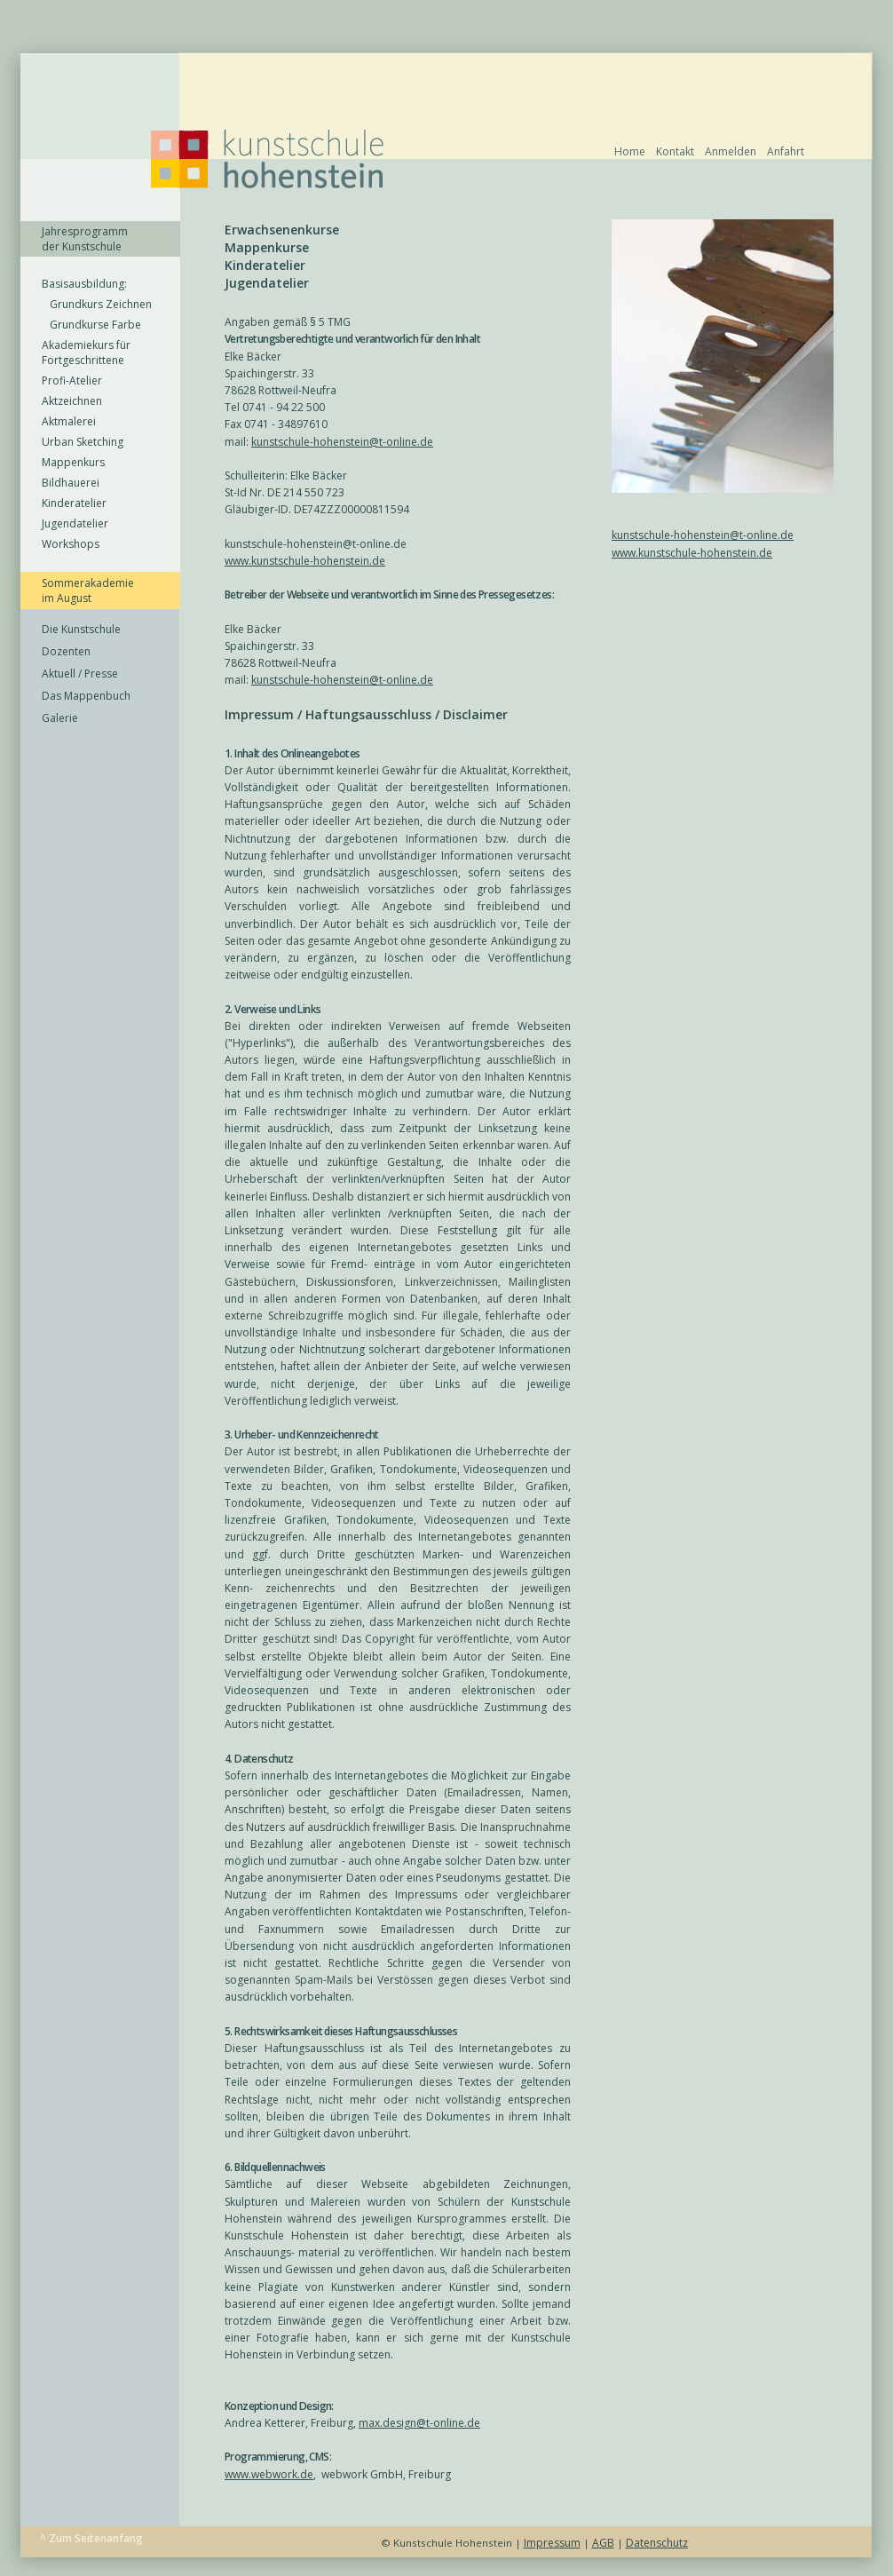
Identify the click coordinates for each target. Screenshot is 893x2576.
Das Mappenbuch (86, 695)
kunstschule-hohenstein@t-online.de (703, 535)
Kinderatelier (74, 503)
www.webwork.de (269, 2474)
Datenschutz (657, 2542)
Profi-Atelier (72, 380)
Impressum (552, 2542)
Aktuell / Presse (80, 673)
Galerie (60, 717)
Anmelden (730, 151)
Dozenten (66, 651)
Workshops (70, 543)
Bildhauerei (70, 482)
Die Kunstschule (81, 629)
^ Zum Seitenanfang (91, 2538)
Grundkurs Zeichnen (97, 304)
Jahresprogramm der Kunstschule (85, 239)
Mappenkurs (73, 462)
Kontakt (675, 151)
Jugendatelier (75, 523)
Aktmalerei (69, 421)
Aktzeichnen (72, 400)
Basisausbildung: (84, 283)
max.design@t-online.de (419, 2422)
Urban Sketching (82, 441)
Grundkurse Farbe (91, 324)
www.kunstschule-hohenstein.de (692, 552)
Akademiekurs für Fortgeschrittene (86, 352)
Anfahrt (785, 151)
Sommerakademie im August (88, 590)
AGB (603, 2542)
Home (629, 151)
